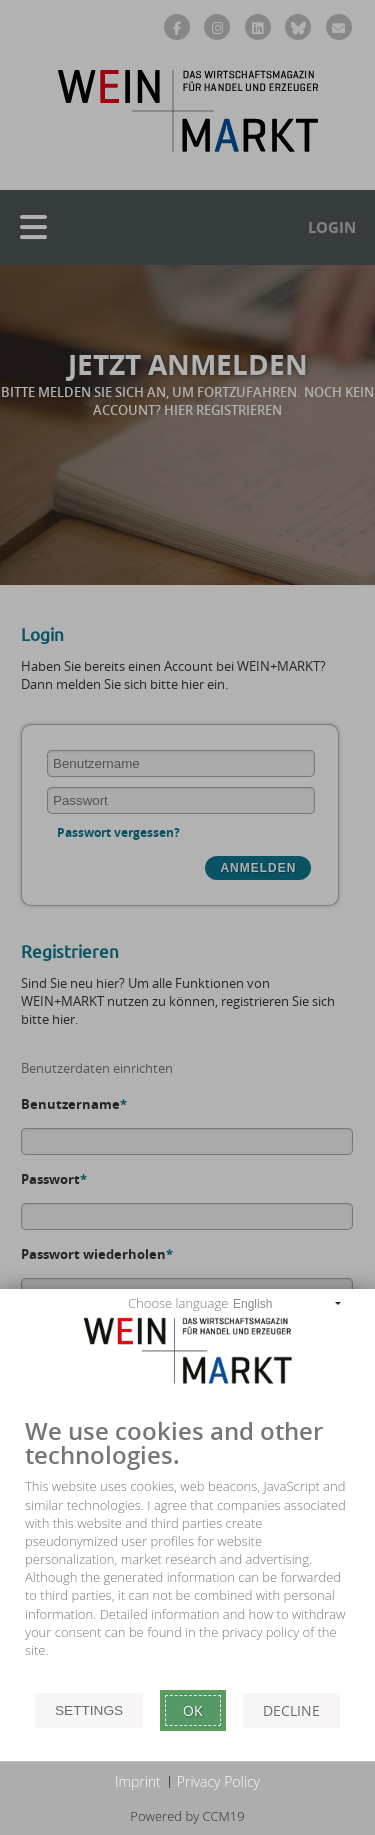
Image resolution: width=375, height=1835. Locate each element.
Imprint (138, 1781)
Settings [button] (89, 1710)
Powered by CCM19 (187, 1816)
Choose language (178, 1303)
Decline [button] (291, 1710)
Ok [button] (193, 1710)
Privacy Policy (218, 1781)
